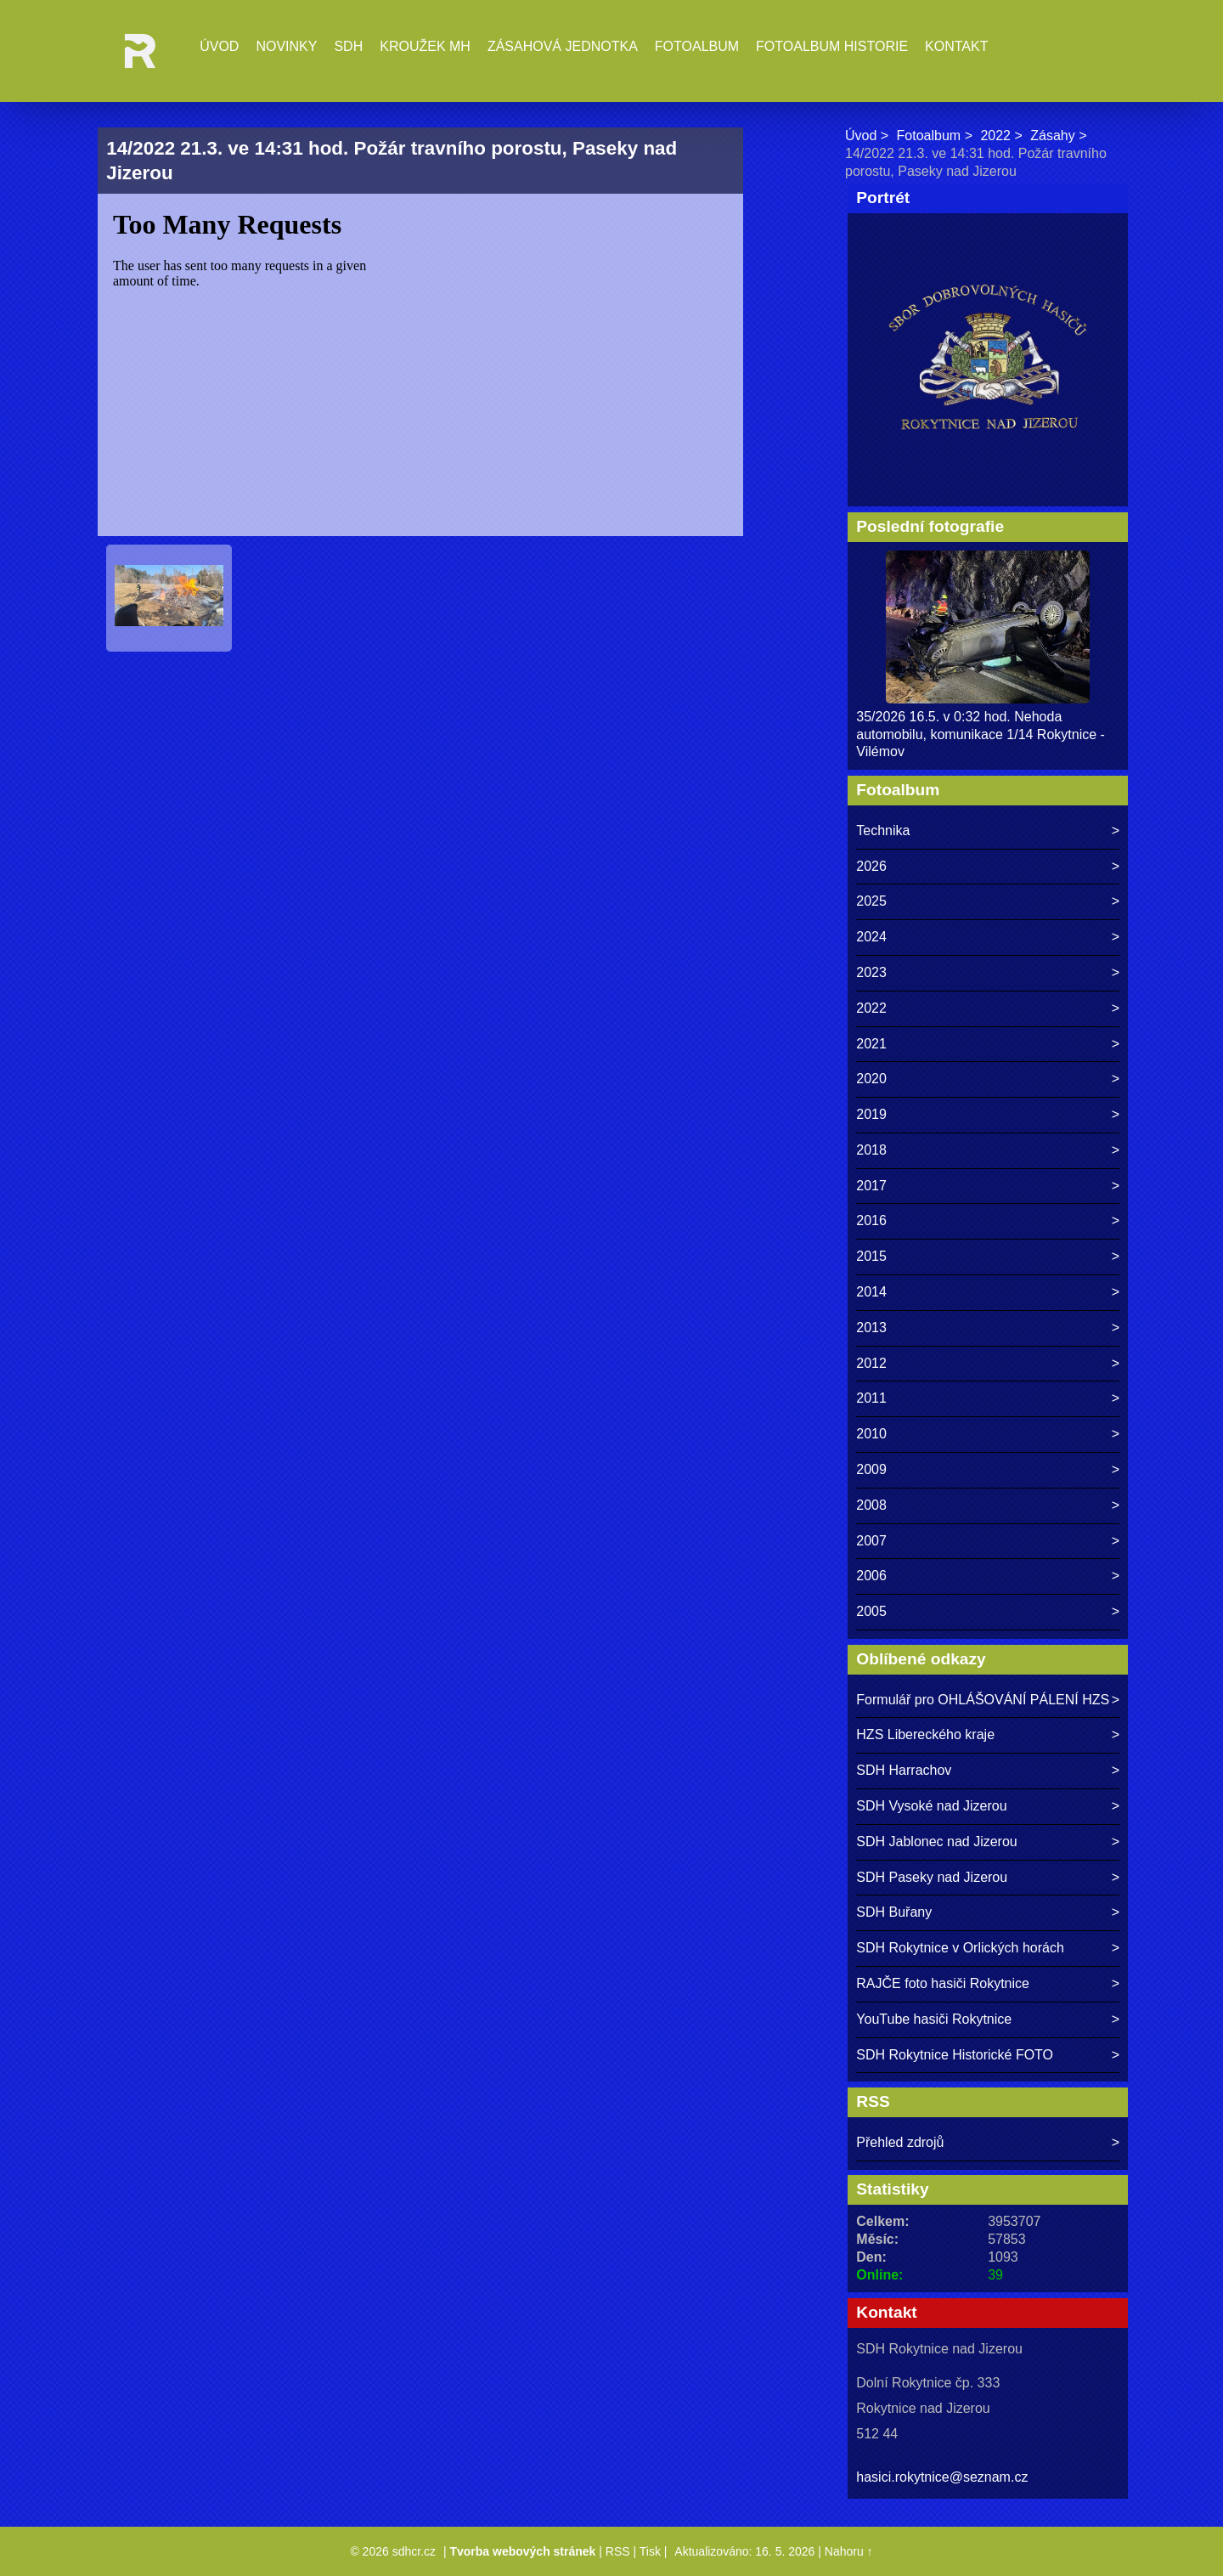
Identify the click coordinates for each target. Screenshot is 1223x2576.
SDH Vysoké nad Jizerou (931, 1806)
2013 (871, 1327)
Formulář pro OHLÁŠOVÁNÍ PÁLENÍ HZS (982, 1699)
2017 (871, 1185)
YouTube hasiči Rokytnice (934, 2019)
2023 (871, 972)
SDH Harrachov (903, 1770)
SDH (348, 46)
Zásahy (1052, 135)
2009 (871, 1469)
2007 (871, 1541)
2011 (871, 1398)
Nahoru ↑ (849, 2551)
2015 (871, 1256)
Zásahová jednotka (563, 46)
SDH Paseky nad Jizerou (931, 1877)
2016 (871, 1220)
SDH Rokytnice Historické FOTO (954, 2055)
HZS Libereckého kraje (925, 1734)
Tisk (650, 2551)
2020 (871, 1078)
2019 (871, 1114)
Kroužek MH (425, 46)
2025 (871, 901)
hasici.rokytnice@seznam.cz (942, 2477)
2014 (871, 1292)
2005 (871, 1611)
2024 (871, 936)
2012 (871, 1363)
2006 (871, 1575)
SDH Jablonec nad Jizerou (936, 1841)
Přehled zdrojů (900, 2142)
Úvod (219, 46)
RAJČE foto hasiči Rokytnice (942, 1983)
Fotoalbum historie (832, 46)
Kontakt (956, 46)
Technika (883, 830)
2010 (871, 1433)
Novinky (286, 46)
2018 (871, 1150)
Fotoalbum (697, 46)
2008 (871, 1505)
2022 (995, 135)
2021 (871, 1044)
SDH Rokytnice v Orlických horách (960, 1947)
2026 (871, 866)
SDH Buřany (894, 1912)
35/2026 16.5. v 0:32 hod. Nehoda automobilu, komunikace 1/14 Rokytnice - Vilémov (980, 734)
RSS (618, 2551)
